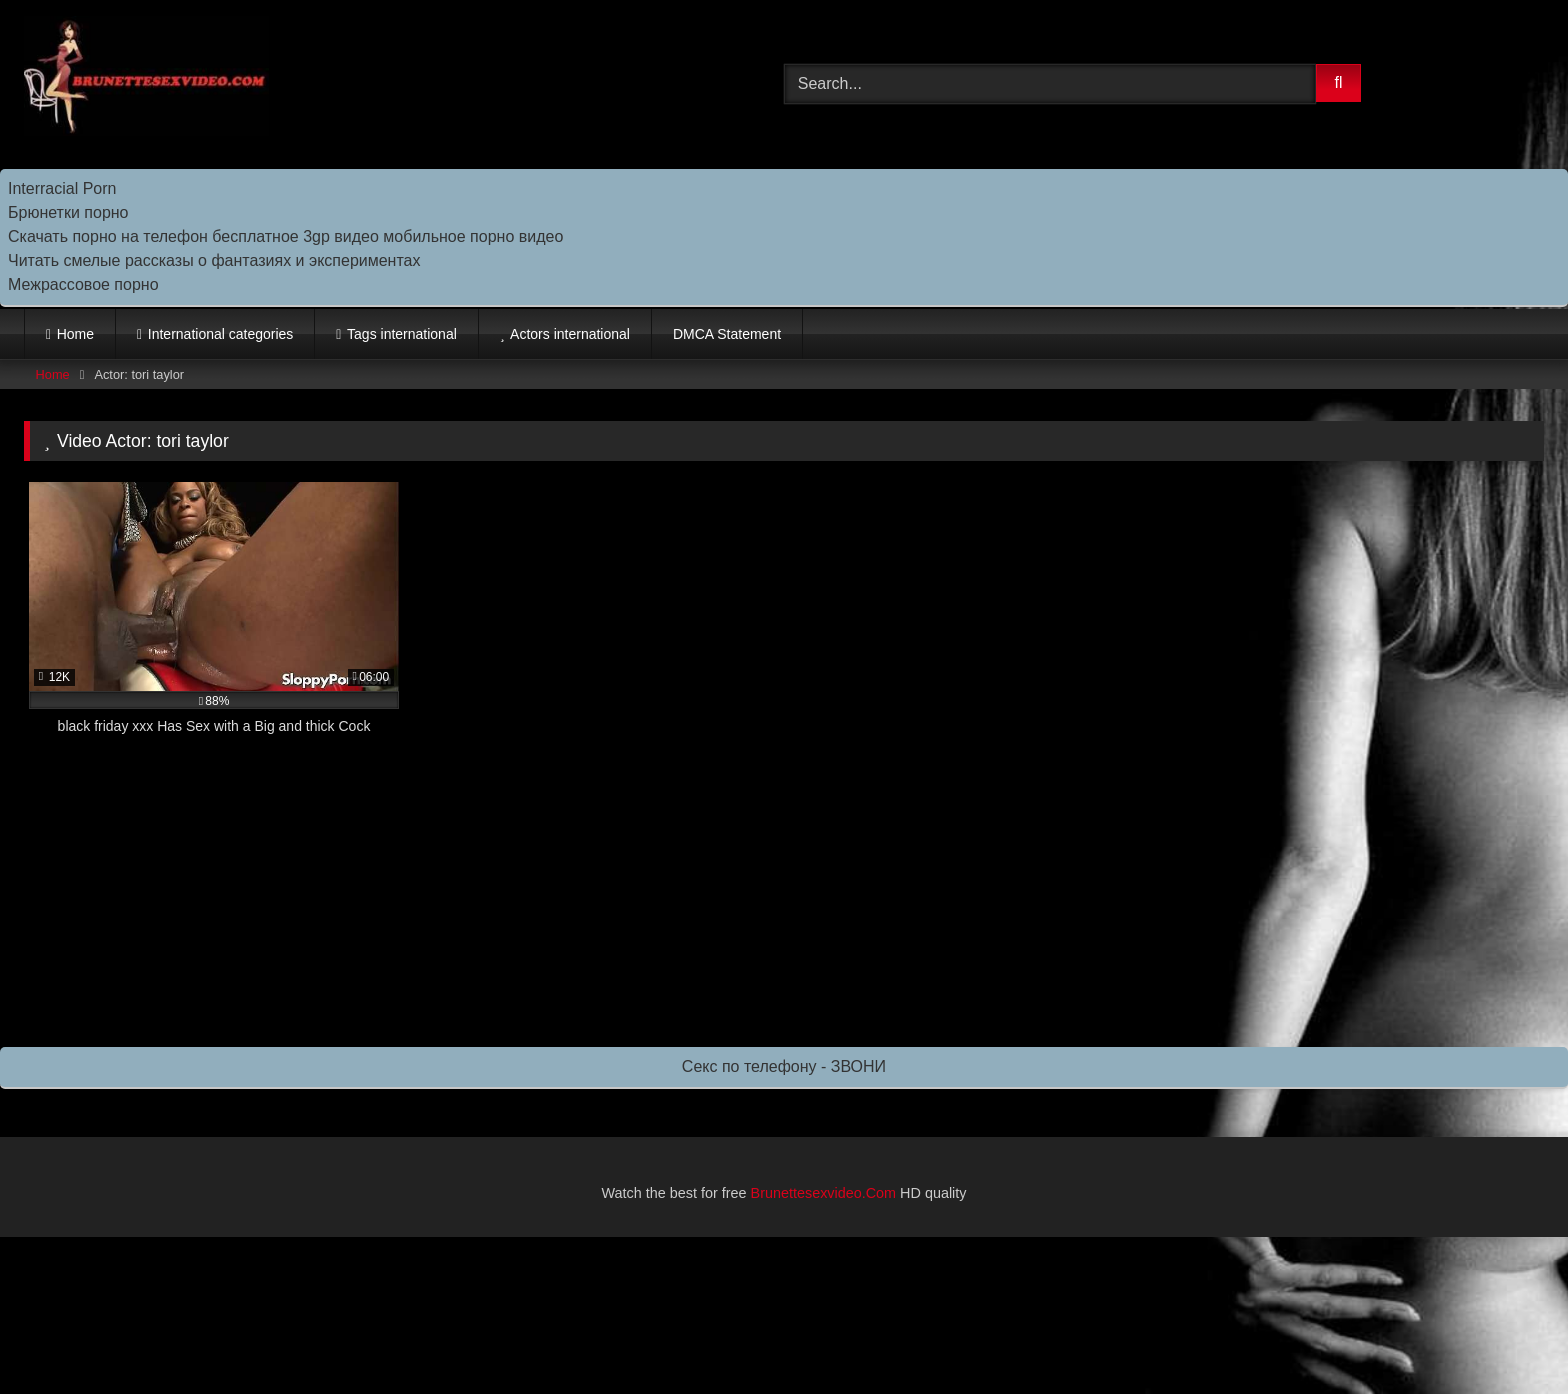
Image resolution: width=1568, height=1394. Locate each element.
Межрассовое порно (83, 284)
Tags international (402, 334)
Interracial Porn (62, 188)
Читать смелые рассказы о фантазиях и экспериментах (214, 260)
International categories (221, 334)
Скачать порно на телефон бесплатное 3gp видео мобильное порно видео (285, 236)
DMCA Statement (727, 334)
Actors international (570, 334)
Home (75, 334)
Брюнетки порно (68, 212)
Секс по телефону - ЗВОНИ (784, 1066)
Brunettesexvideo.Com (824, 1193)
